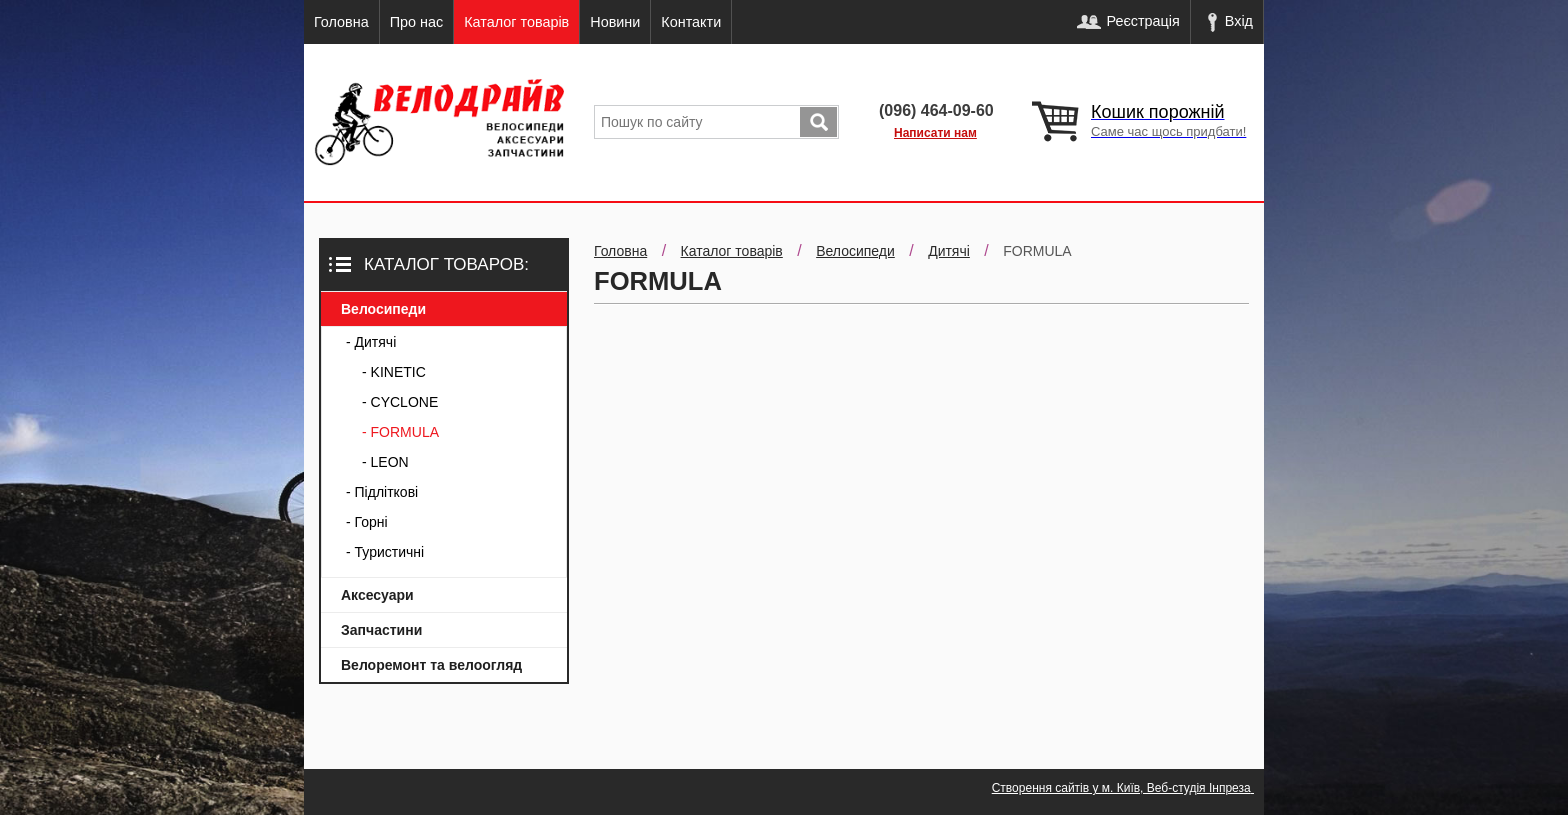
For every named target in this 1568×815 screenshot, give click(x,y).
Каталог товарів (516, 22)
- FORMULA (400, 432)
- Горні (367, 522)
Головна (341, 22)
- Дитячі (371, 342)
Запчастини (381, 630)
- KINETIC (394, 372)
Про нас (417, 22)
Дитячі (949, 251)
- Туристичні (385, 552)
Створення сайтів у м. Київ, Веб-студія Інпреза (1123, 788)
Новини (615, 22)
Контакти (691, 22)
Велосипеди (383, 309)
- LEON (385, 462)
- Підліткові (382, 492)
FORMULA (1037, 251)
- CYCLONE (400, 402)
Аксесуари (377, 595)
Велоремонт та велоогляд (431, 665)
